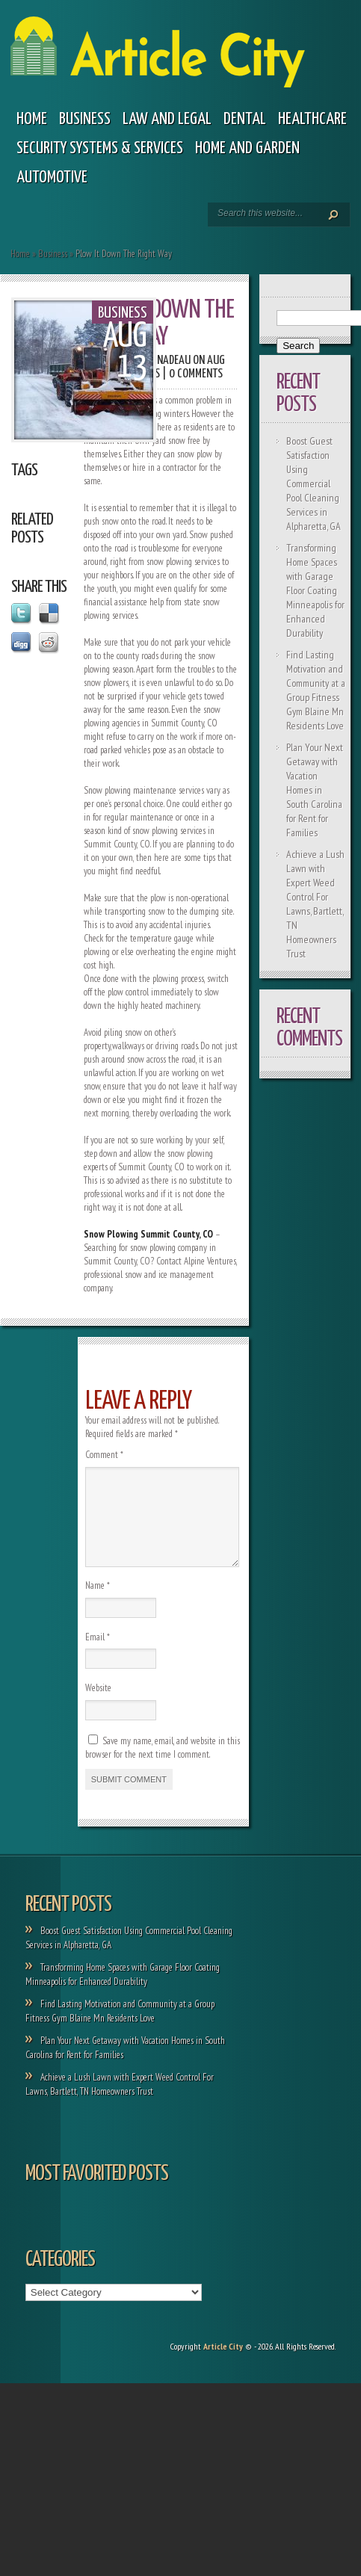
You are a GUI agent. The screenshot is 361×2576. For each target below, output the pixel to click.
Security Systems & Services (99, 148)
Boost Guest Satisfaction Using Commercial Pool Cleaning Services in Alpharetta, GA (313, 483)
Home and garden (247, 148)
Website (98, 1705)
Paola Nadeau (159, 360)
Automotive (51, 177)
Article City (223, 2364)
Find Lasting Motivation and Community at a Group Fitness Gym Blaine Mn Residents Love (315, 690)
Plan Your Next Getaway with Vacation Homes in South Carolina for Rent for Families (314, 790)
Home (31, 119)
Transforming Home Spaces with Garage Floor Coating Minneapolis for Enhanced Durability (315, 590)
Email (97, 1655)
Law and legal (167, 119)
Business (85, 119)
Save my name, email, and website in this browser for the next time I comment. (162, 1765)
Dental (244, 119)
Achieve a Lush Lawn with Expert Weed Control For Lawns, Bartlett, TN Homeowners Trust (315, 903)
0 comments (196, 374)
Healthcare (312, 119)
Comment (104, 1454)
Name (97, 1603)
